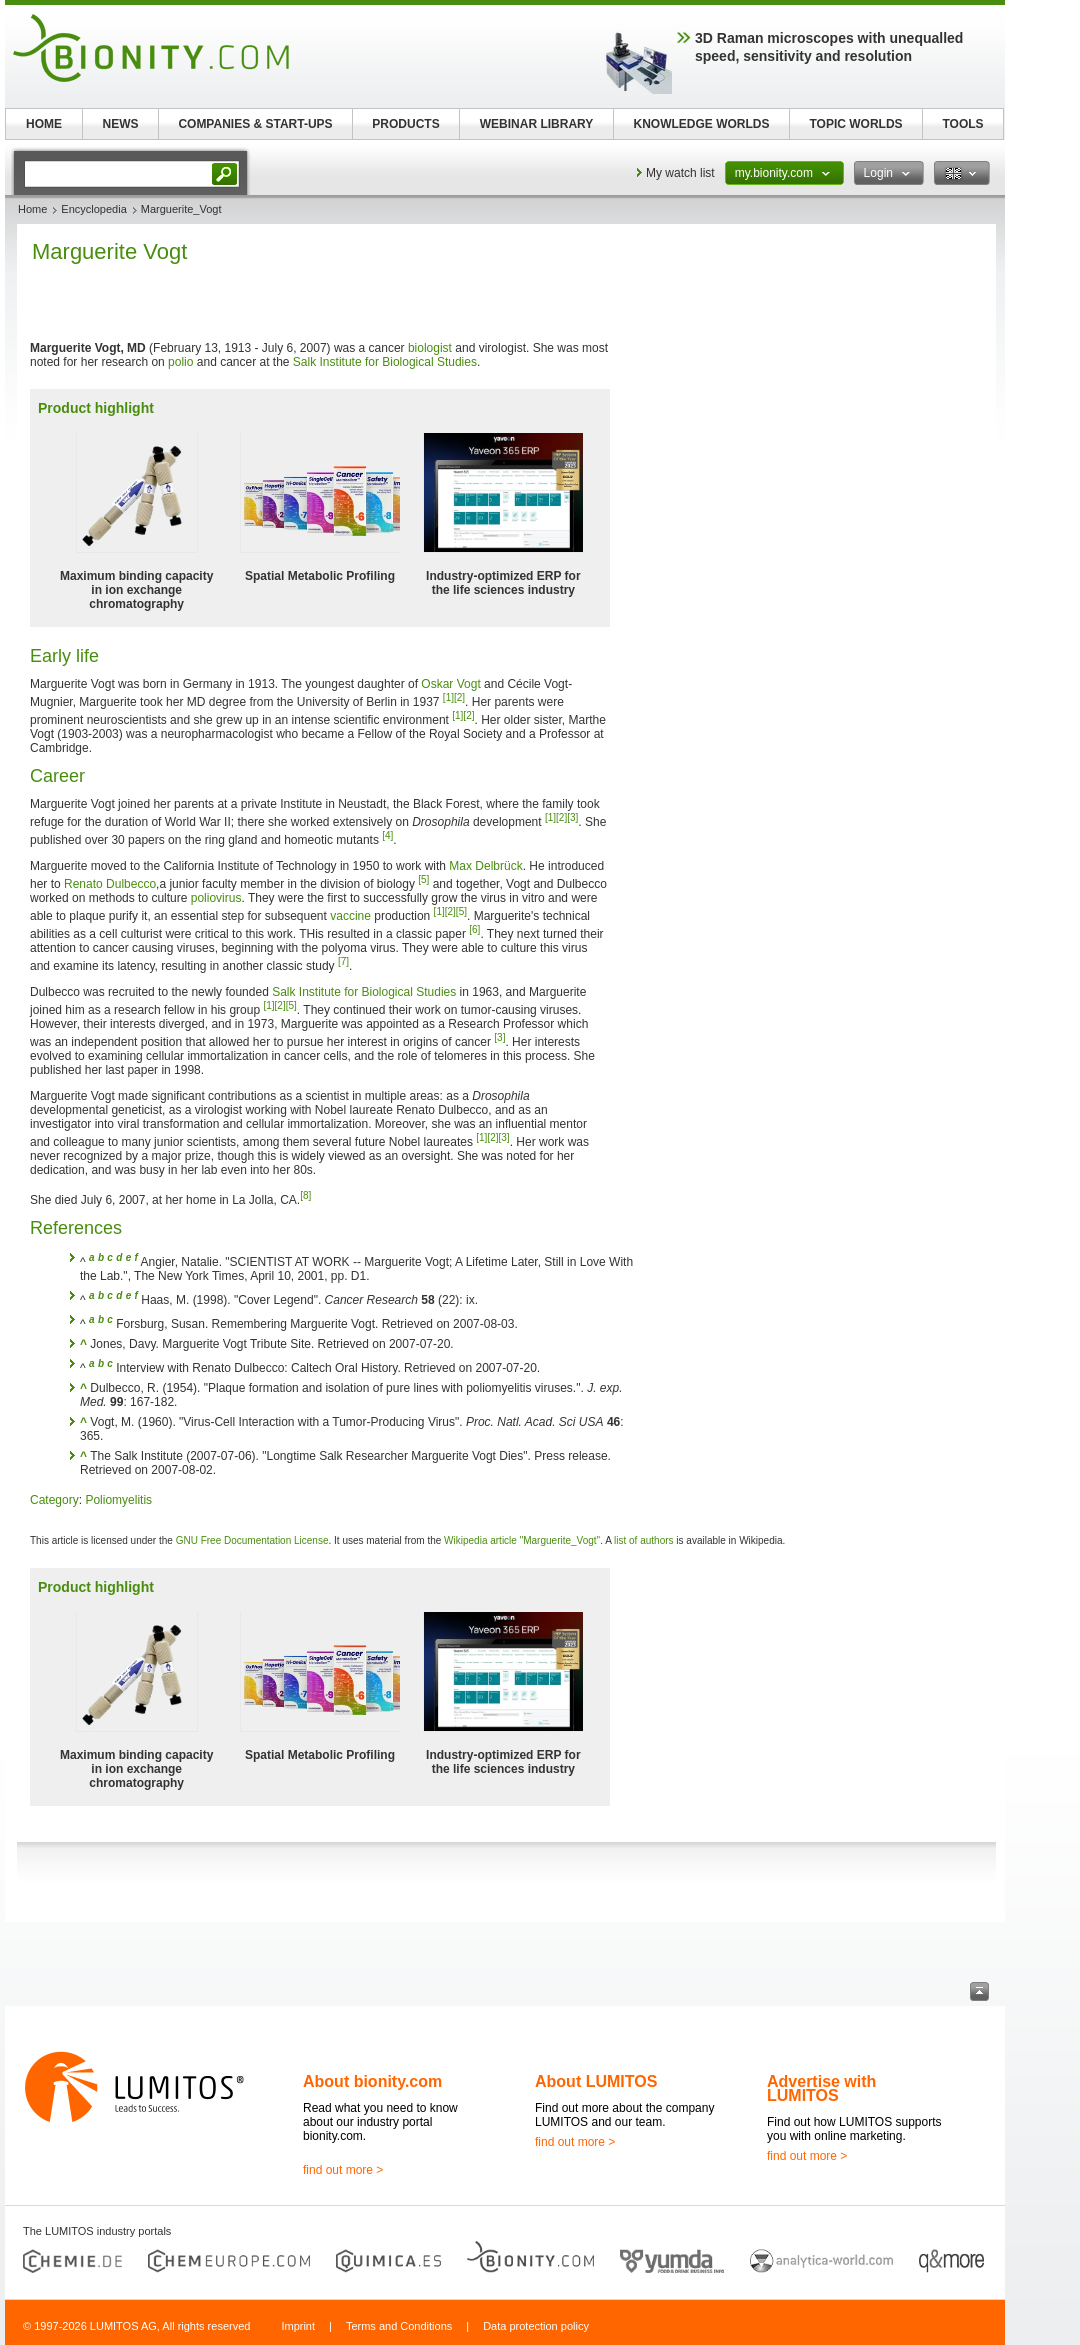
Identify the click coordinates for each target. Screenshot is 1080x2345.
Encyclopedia (93, 209)
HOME (44, 124)
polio (180, 362)
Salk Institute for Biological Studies (385, 362)
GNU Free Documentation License (252, 1540)
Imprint (298, 2326)
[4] (387, 835)
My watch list (680, 173)
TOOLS (962, 124)
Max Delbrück (485, 866)
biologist (430, 348)
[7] (343, 961)
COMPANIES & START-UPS (255, 124)
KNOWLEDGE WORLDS (702, 124)
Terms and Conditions (399, 2326)
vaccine (350, 916)
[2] (459, 697)
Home (32, 209)
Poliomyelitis (118, 1500)
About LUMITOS (596, 2081)
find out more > (343, 2170)
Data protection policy (536, 2326)
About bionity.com (372, 2081)
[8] (305, 1195)
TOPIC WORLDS (855, 124)
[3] (572, 817)
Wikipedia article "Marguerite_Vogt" (522, 1540)
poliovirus (216, 898)
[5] (423, 879)
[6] (474, 929)
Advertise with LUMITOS (821, 2088)
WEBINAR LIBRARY (537, 124)
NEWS (121, 124)
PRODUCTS (405, 124)
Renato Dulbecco (110, 884)
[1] (448, 697)
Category (54, 1500)
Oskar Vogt (450, 684)
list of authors (643, 1540)
